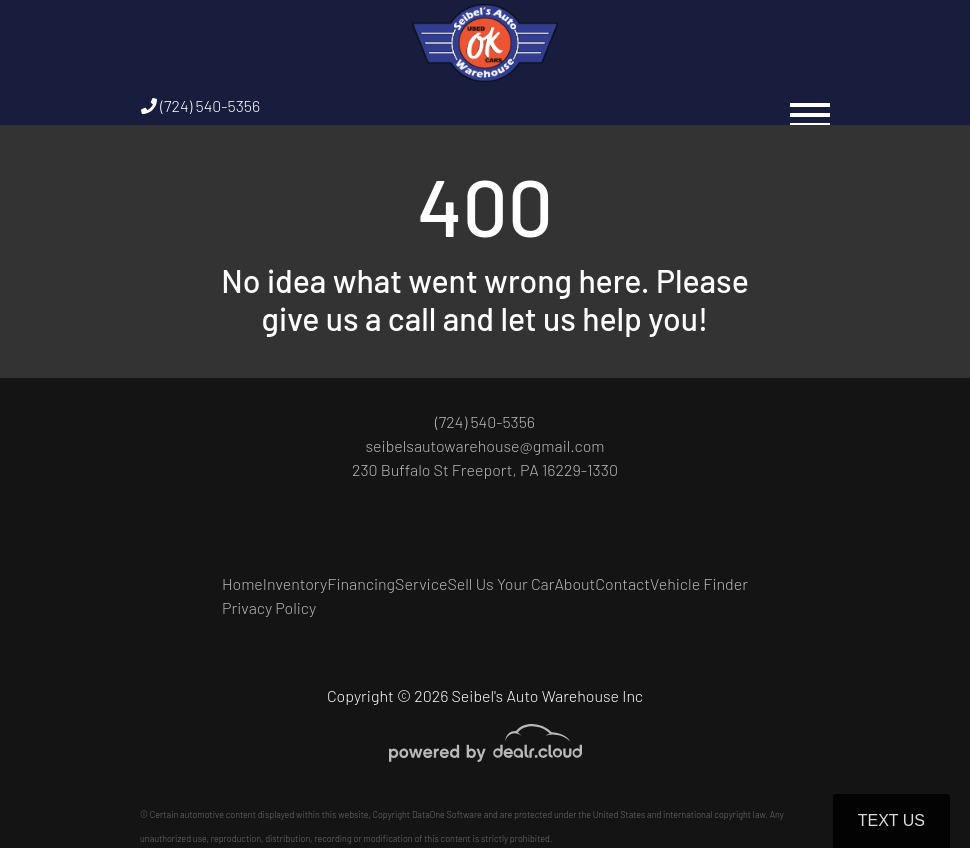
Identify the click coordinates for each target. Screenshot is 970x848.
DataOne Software (447, 814)
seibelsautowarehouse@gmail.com (484, 445)
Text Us (891, 820)
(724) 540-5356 (200, 105)
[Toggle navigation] (810, 105)
